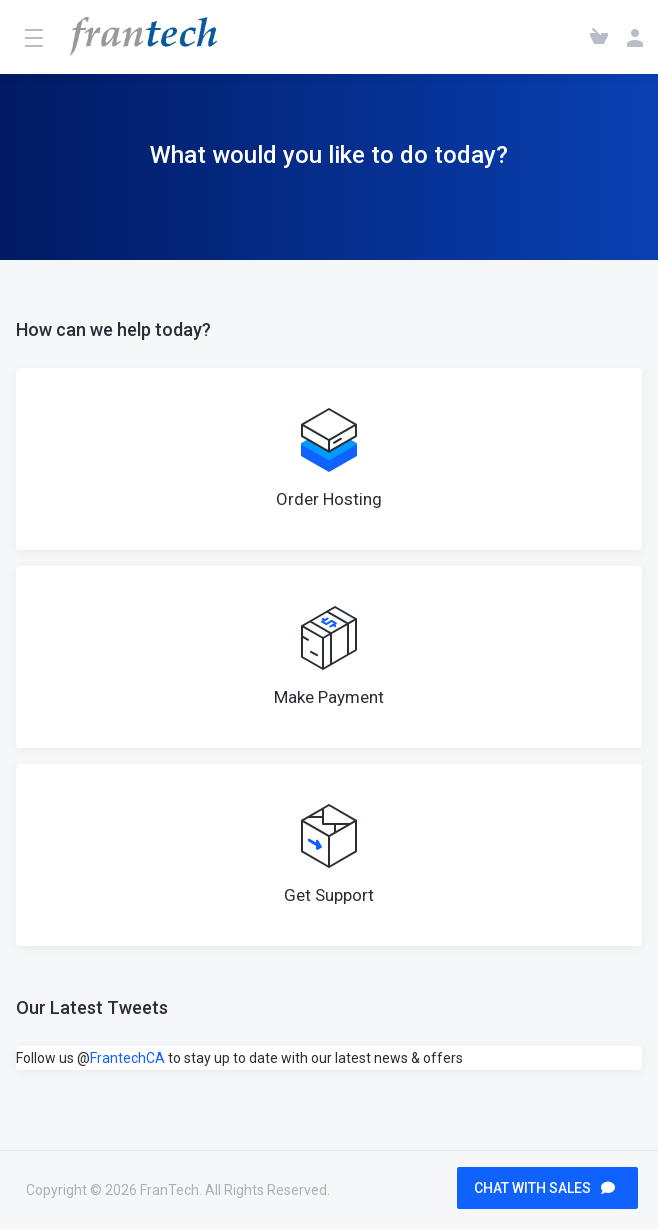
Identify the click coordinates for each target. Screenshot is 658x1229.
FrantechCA (127, 1058)
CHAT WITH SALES (544, 1188)
